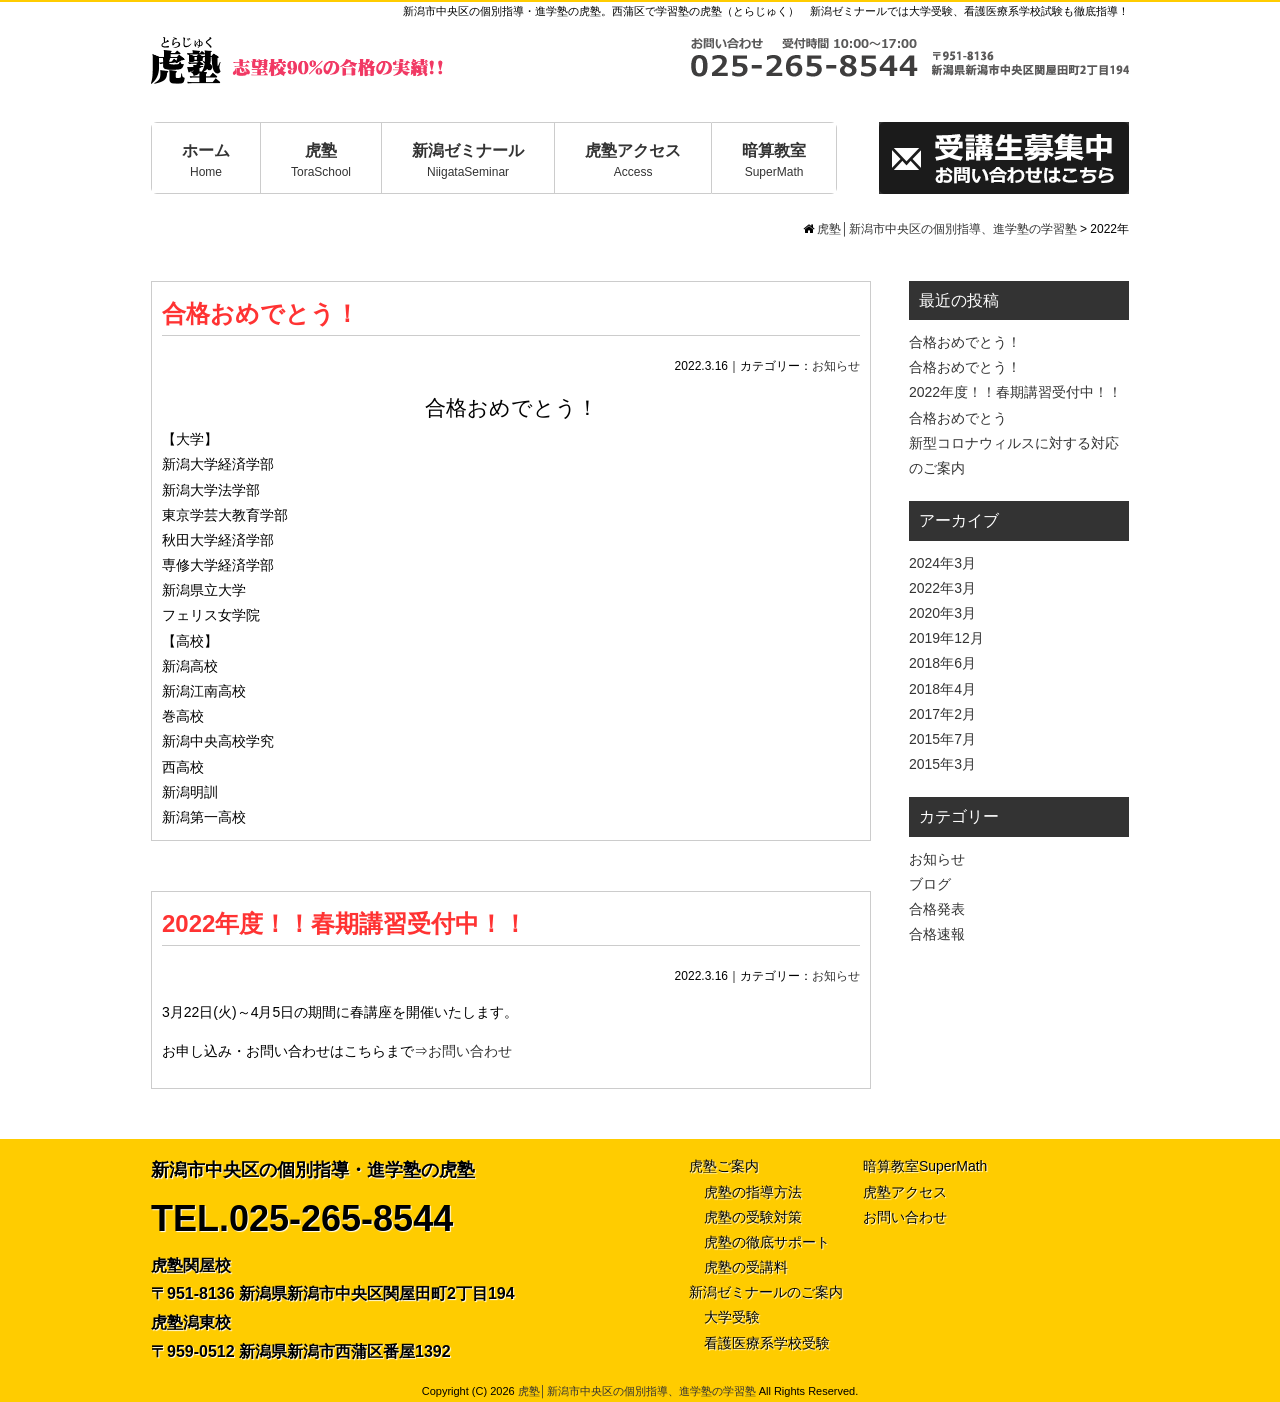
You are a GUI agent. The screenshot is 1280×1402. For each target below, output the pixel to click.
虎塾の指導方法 (753, 1192)
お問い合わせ (470, 1051)
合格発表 (937, 909)
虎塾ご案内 (724, 1166)
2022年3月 (942, 588)
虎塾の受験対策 (753, 1217)
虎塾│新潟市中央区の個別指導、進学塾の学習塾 (637, 1391)
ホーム (206, 160)
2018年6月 (942, 663)
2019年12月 (946, 638)
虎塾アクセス (633, 160)
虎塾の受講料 (746, 1267)
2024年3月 (942, 563)
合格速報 (937, 934)
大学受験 (732, 1317)
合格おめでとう (958, 418)
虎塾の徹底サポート (767, 1242)
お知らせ (836, 366)
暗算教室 (774, 160)
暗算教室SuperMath (925, 1166)
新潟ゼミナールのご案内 (766, 1292)
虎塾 (321, 160)
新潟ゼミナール (468, 160)
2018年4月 (942, 689)
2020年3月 (942, 613)
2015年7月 (942, 739)
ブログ (930, 884)
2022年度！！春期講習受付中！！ (344, 923)
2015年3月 (942, 764)
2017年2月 (942, 714)
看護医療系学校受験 (767, 1343)
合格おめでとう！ (260, 313)
